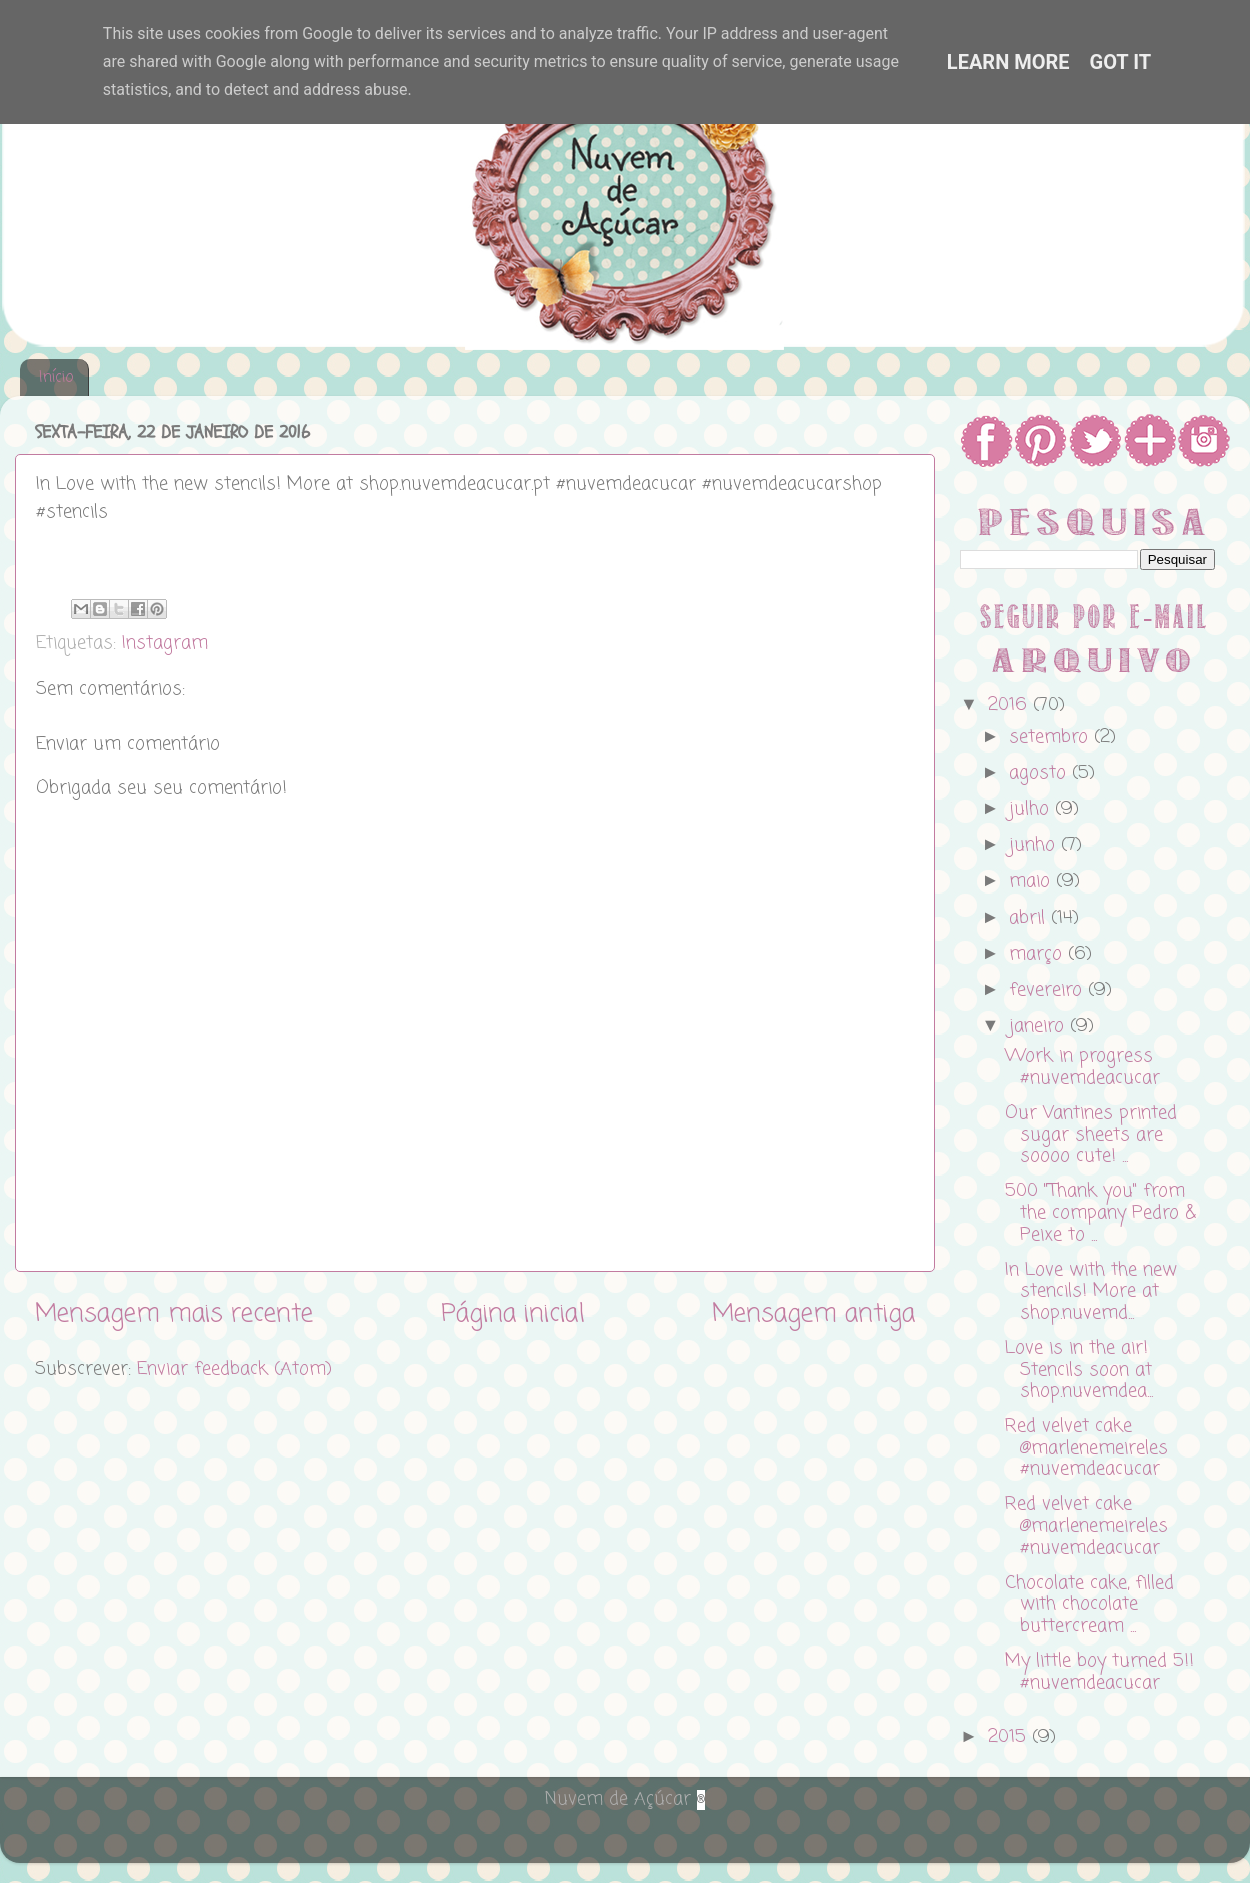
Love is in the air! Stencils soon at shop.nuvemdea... (1079, 1369)
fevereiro (1048, 990)
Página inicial (513, 1314)
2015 (1010, 1737)
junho (1035, 845)
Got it (1121, 62)
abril (1030, 918)
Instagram (165, 643)
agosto (1040, 773)
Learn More (1008, 62)
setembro (1051, 737)
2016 (1010, 705)
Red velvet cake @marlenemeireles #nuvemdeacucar (1086, 1447)
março (1038, 954)
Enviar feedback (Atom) (234, 1369)
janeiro (1039, 1026)
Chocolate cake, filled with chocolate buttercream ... (1089, 1604)
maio (1032, 881)
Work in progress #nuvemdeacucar (1082, 1067)
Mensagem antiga (813, 1314)
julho (1032, 809)
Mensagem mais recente (174, 1314)
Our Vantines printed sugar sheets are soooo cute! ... (1091, 1134)
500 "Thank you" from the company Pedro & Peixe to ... (1100, 1212)
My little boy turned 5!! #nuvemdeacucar (1099, 1672)
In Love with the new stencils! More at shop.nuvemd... (1091, 1291)
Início (56, 378)
